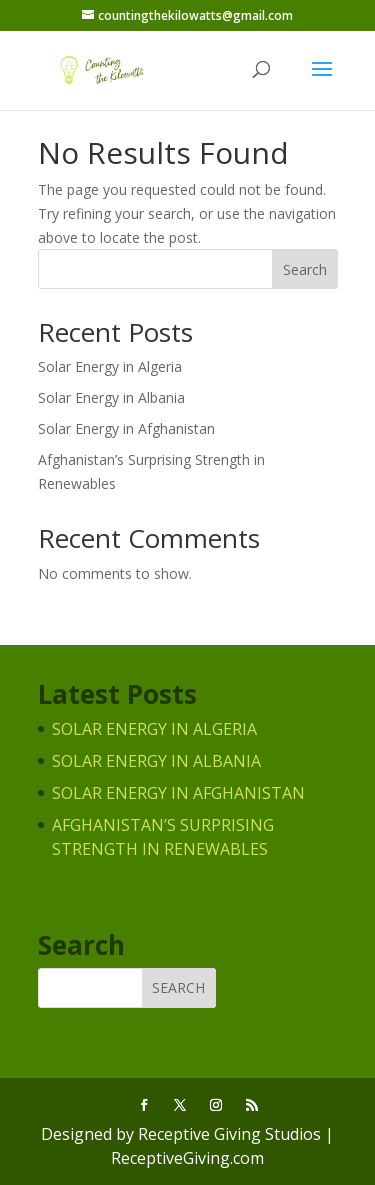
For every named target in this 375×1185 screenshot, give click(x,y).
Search (305, 269)
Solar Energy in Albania (111, 397)
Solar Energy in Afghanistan (126, 428)
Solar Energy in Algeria (110, 366)
